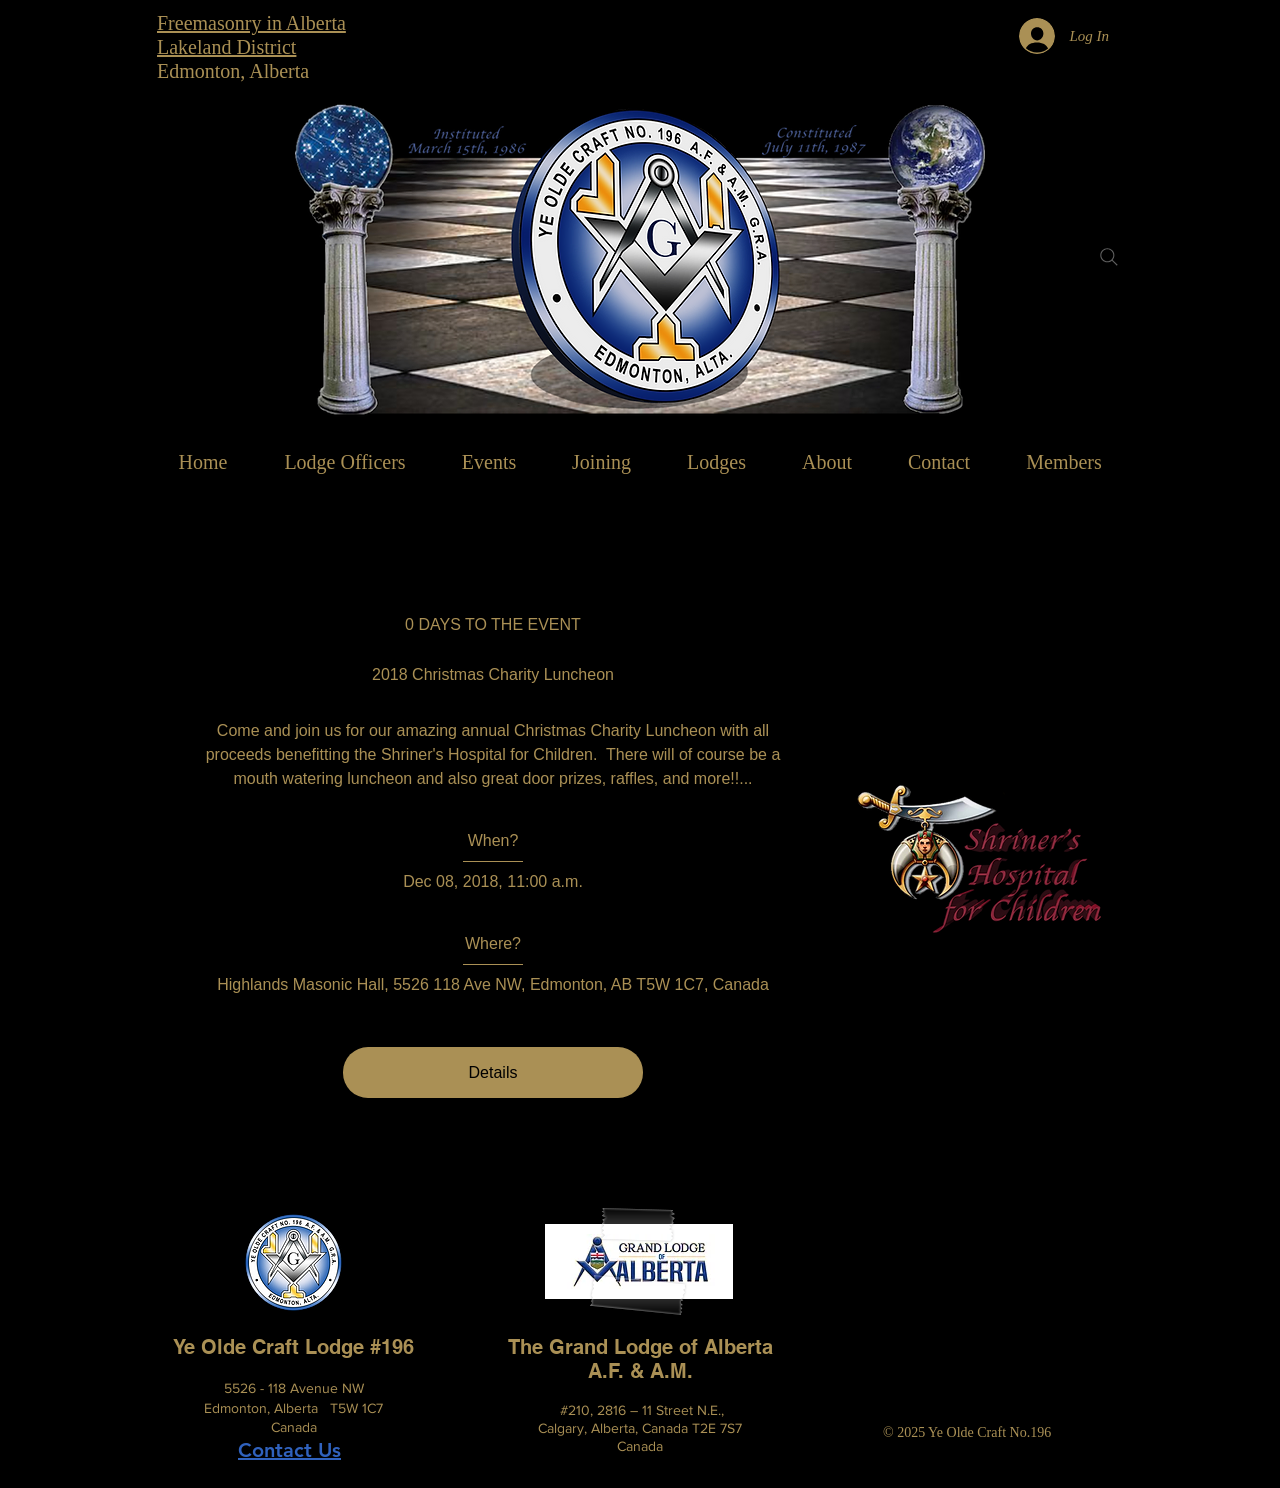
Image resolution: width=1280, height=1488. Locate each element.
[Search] (1109, 257)
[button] (827, 462)
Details (493, 1072)
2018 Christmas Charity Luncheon (493, 674)
